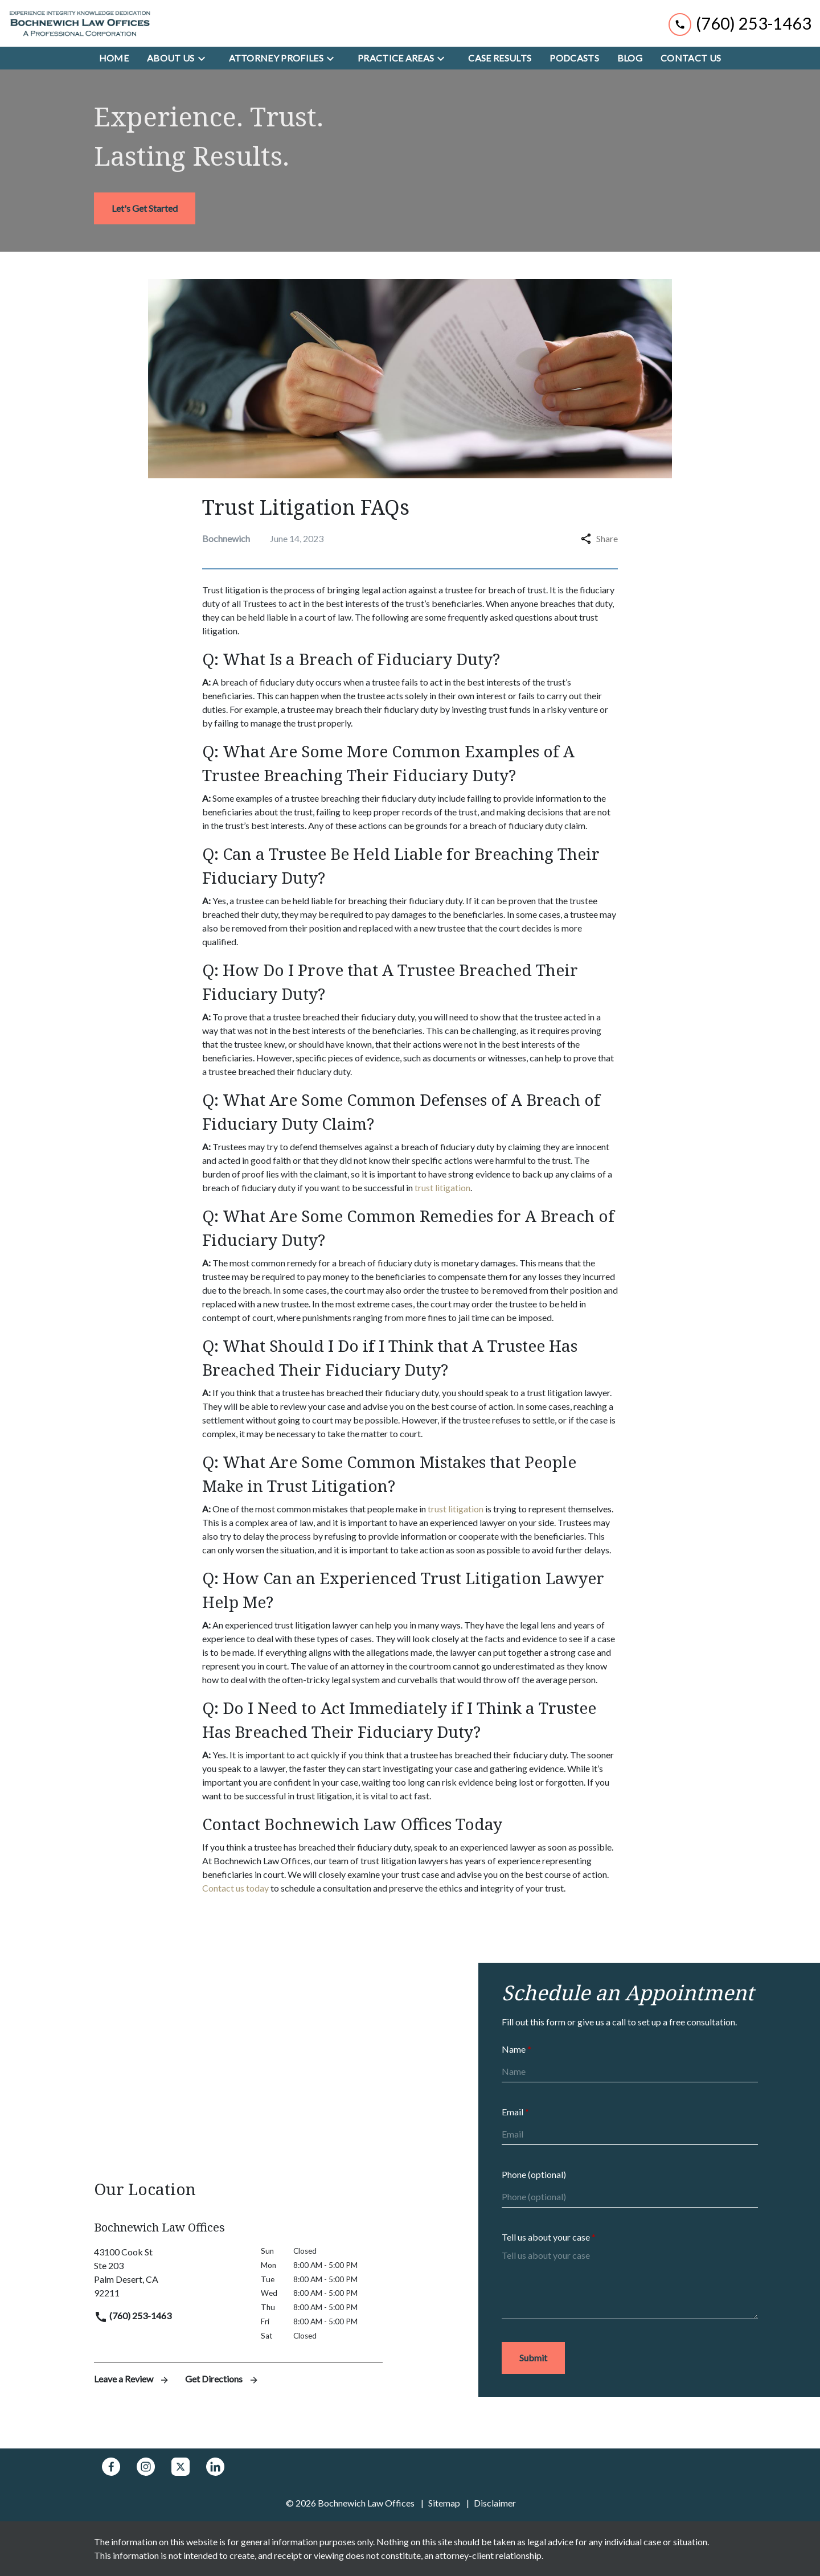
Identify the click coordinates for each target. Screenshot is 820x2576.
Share (599, 538)
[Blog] (630, 58)
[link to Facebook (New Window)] (111, 2467)
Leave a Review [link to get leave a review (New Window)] (132, 2378)
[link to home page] (80, 23)
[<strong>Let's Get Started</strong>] (144, 208)
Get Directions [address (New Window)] (222, 2378)
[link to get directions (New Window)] (169, 2272)
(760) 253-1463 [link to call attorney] (132, 2315)
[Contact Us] (690, 58)
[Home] (114, 58)
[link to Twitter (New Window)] (180, 2467)
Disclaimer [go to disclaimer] (495, 2502)
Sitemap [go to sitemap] (444, 2502)
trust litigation (442, 1187)
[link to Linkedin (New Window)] (215, 2467)
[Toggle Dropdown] (205, 58)
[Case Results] (500, 58)
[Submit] (533, 2358)
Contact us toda (233, 1887)
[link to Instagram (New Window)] (146, 2467)
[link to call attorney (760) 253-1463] (740, 23)
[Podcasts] (574, 58)
